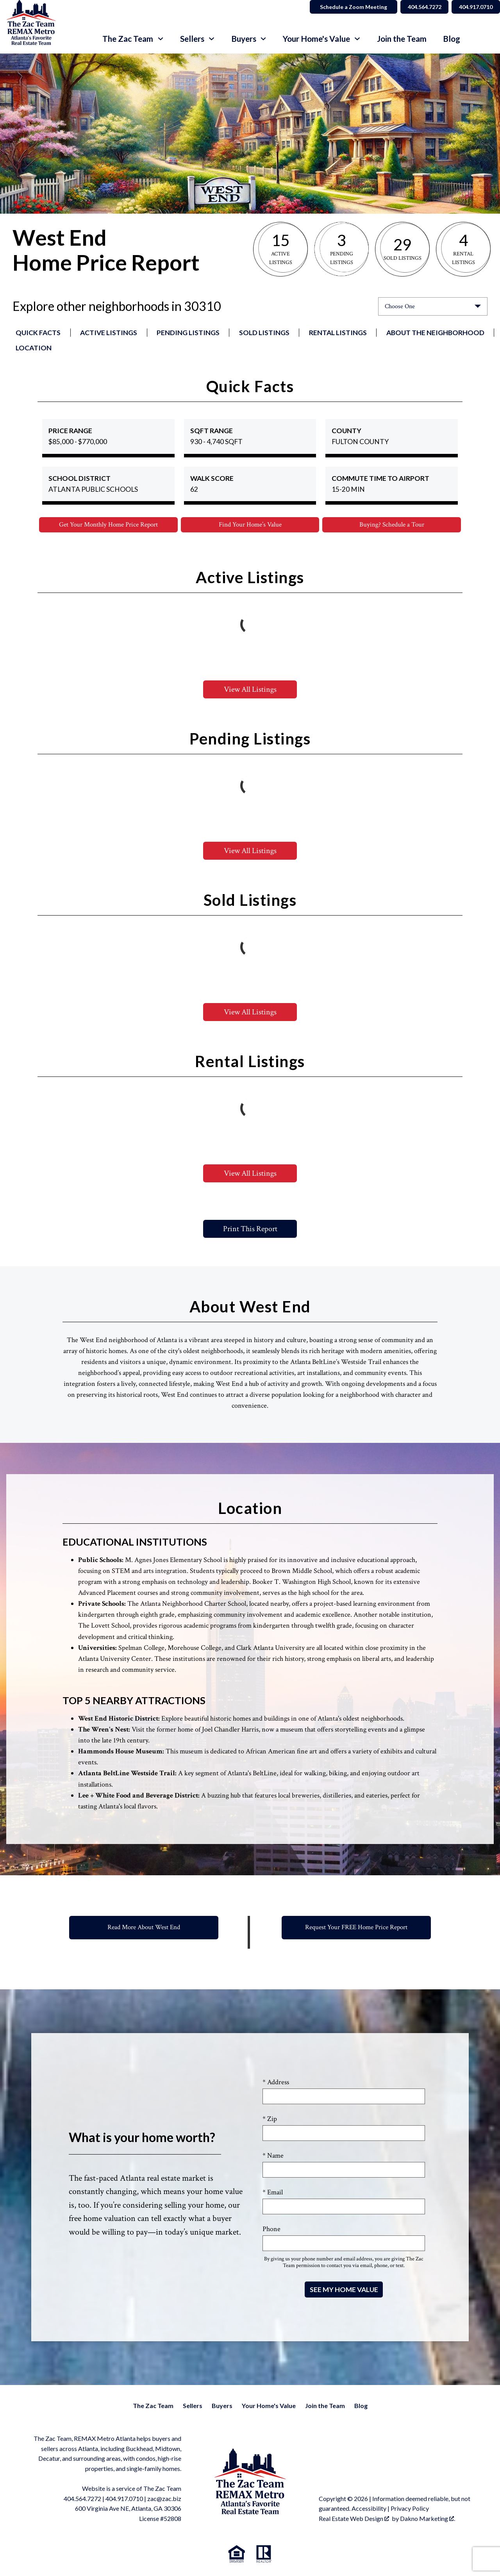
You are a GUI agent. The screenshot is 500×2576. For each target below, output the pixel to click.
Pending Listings (188, 332)
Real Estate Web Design (354, 2518)
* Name (273, 2155)
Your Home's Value (269, 2406)
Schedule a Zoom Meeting (342, 7)
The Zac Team (153, 2406)
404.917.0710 (124, 2499)
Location (34, 348)
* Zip (269, 2119)
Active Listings (108, 332)
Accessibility (369, 2509)
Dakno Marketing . (427, 2518)
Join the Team (402, 39)
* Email (272, 2193)
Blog (451, 39)
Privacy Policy (410, 2509)
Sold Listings (264, 332)
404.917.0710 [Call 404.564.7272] (473, 7)
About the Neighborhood (435, 332)
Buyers (222, 2406)
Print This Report (250, 1230)
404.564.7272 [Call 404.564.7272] (416, 7)
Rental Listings (338, 332)
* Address (275, 2082)
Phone (271, 2229)
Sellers (192, 2406)
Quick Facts (38, 332)
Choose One (400, 306)
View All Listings (250, 690)
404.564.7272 (82, 2499)
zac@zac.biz (164, 2499)
